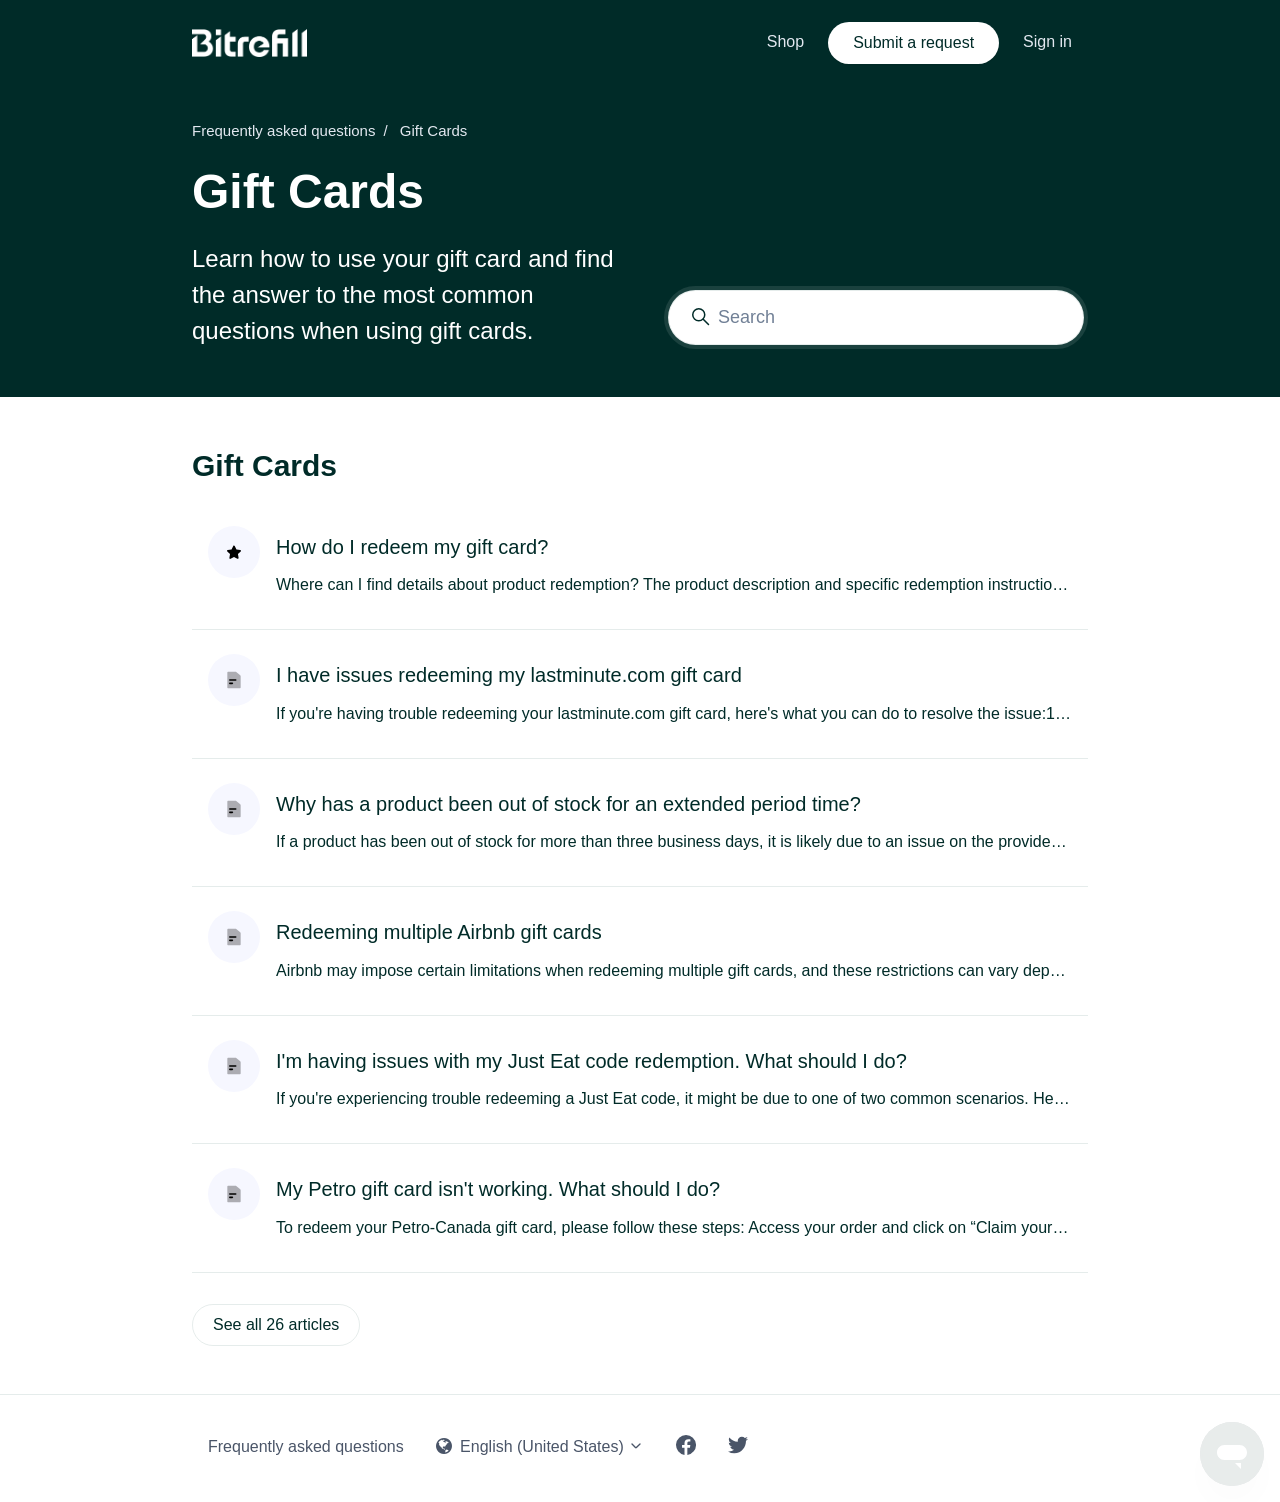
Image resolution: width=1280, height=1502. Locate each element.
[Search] (876, 317)
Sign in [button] (1047, 41)
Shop (785, 41)
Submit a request (913, 42)
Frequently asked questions (283, 130)
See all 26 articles (276, 1324)
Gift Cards (264, 465)
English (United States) (540, 1446)
